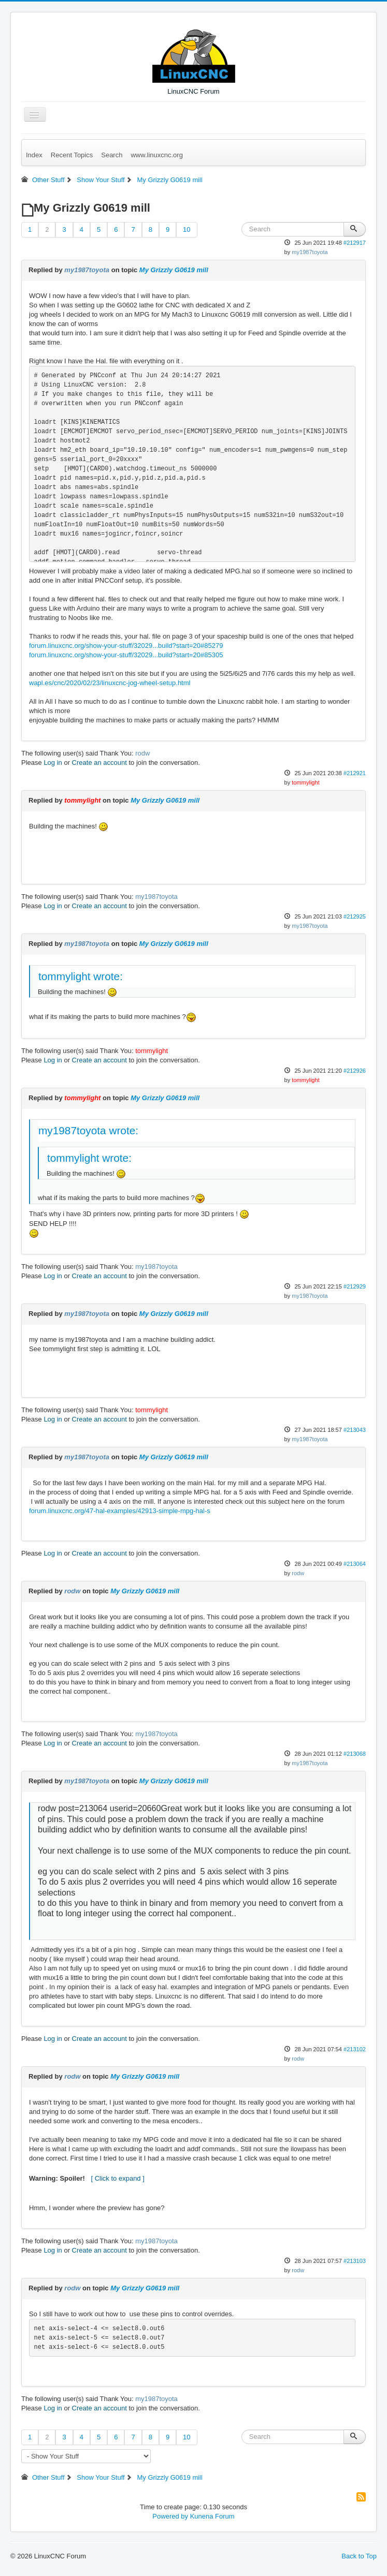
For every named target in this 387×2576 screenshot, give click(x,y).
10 (186, 229)
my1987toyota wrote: (88, 1130)
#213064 (354, 1564)
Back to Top (359, 2556)
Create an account (99, 762)
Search (111, 155)
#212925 (354, 916)
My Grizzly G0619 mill (173, 270)
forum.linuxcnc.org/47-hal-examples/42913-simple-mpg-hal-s (119, 1511)
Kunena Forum (212, 2516)
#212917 (354, 243)
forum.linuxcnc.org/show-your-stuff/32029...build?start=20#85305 (126, 655)
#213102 (354, 2049)
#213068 (354, 1754)
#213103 (354, 2261)
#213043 (354, 1430)
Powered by (170, 2516)
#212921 (354, 773)
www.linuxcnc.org (156, 155)
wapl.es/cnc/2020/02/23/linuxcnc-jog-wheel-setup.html (109, 683)
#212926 (354, 1071)
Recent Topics (72, 155)
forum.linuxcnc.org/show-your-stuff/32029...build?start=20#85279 (126, 645)
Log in (53, 762)
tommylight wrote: (80, 976)
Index (34, 155)
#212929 (354, 1286)
